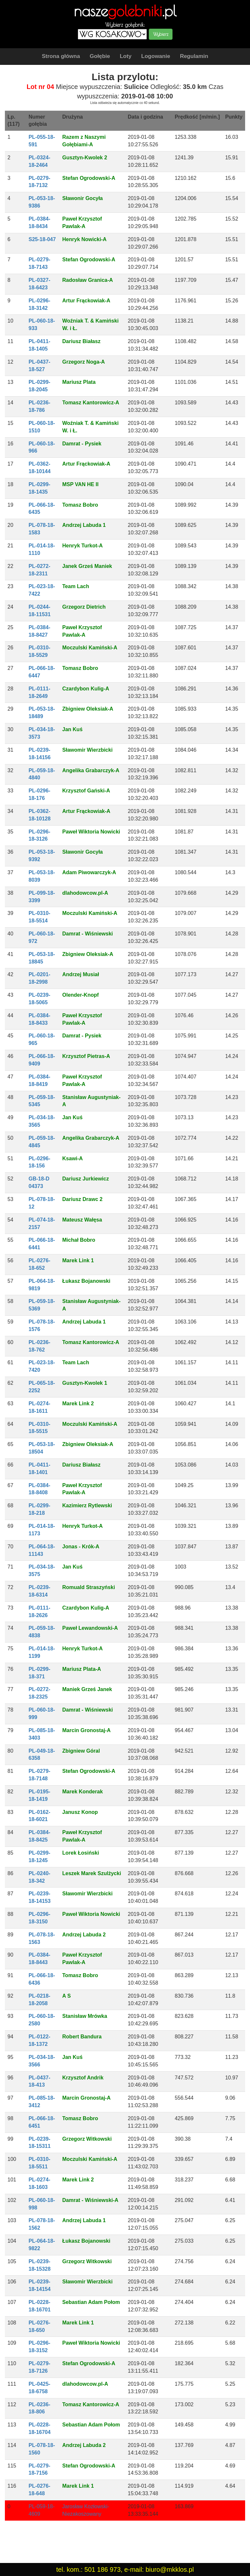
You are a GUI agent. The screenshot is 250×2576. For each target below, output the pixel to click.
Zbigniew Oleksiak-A (87, 709)
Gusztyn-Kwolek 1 (84, 1383)
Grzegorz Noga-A (83, 362)
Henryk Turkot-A (82, 545)
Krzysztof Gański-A (86, 790)
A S (66, 1996)
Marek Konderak (82, 1791)
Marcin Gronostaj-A (86, 1730)
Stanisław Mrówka (84, 2016)
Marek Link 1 (78, 1260)
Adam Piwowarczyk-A (89, 872)
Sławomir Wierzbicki (87, 750)
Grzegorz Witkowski (87, 2139)
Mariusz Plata (78, 382)
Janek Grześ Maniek (87, 566)
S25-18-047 (42, 239)
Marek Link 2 (78, 1403)
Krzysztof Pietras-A (86, 1056)
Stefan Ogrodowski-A (88, 178)
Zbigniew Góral (81, 1751)
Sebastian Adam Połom (91, 2302)
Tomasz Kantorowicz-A (90, 402)
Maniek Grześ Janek (87, 1689)
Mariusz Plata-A (81, 1669)
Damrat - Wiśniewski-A (90, 2200)
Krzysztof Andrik (83, 2077)
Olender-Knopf (80, 995)
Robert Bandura (82, 2036)
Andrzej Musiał (80, 974)
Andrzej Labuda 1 (83, 525)
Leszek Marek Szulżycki (91, 1873)
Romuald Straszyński (88, 1587)
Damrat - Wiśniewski (87, 933)
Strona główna (61, 56)
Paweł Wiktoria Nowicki (91, 831)
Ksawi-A (72, 1158)
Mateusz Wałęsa (82, 1220)
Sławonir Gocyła (82, 198)
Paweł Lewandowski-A (90, 1628)
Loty (126, 56)
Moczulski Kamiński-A (89, 647)
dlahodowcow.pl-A (85, 893)
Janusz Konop (80, 1812)
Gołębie (100, 56)
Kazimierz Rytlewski (87, 1505)
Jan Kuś (72, 729)
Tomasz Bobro (80, 505)
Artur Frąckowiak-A (86, 300)
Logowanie (155, 56)
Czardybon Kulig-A (85, 688)
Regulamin (194, 56)
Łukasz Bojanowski (86, 1281)
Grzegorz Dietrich (83, 607)
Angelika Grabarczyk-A (90, 770)
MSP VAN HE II (80, 484)
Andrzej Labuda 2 (83, 1934)
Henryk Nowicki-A (84, 239)
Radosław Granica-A (87, 280)
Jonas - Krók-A (80, 1546)
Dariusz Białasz (81, 341)
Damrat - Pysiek (81, 443)
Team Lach (75, 586)
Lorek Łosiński (80, 1853)
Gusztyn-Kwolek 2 (84, 157)
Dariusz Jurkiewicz (85, 1178)
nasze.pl (125, 10)
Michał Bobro (78, 1240)
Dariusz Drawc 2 (82, 1199)
